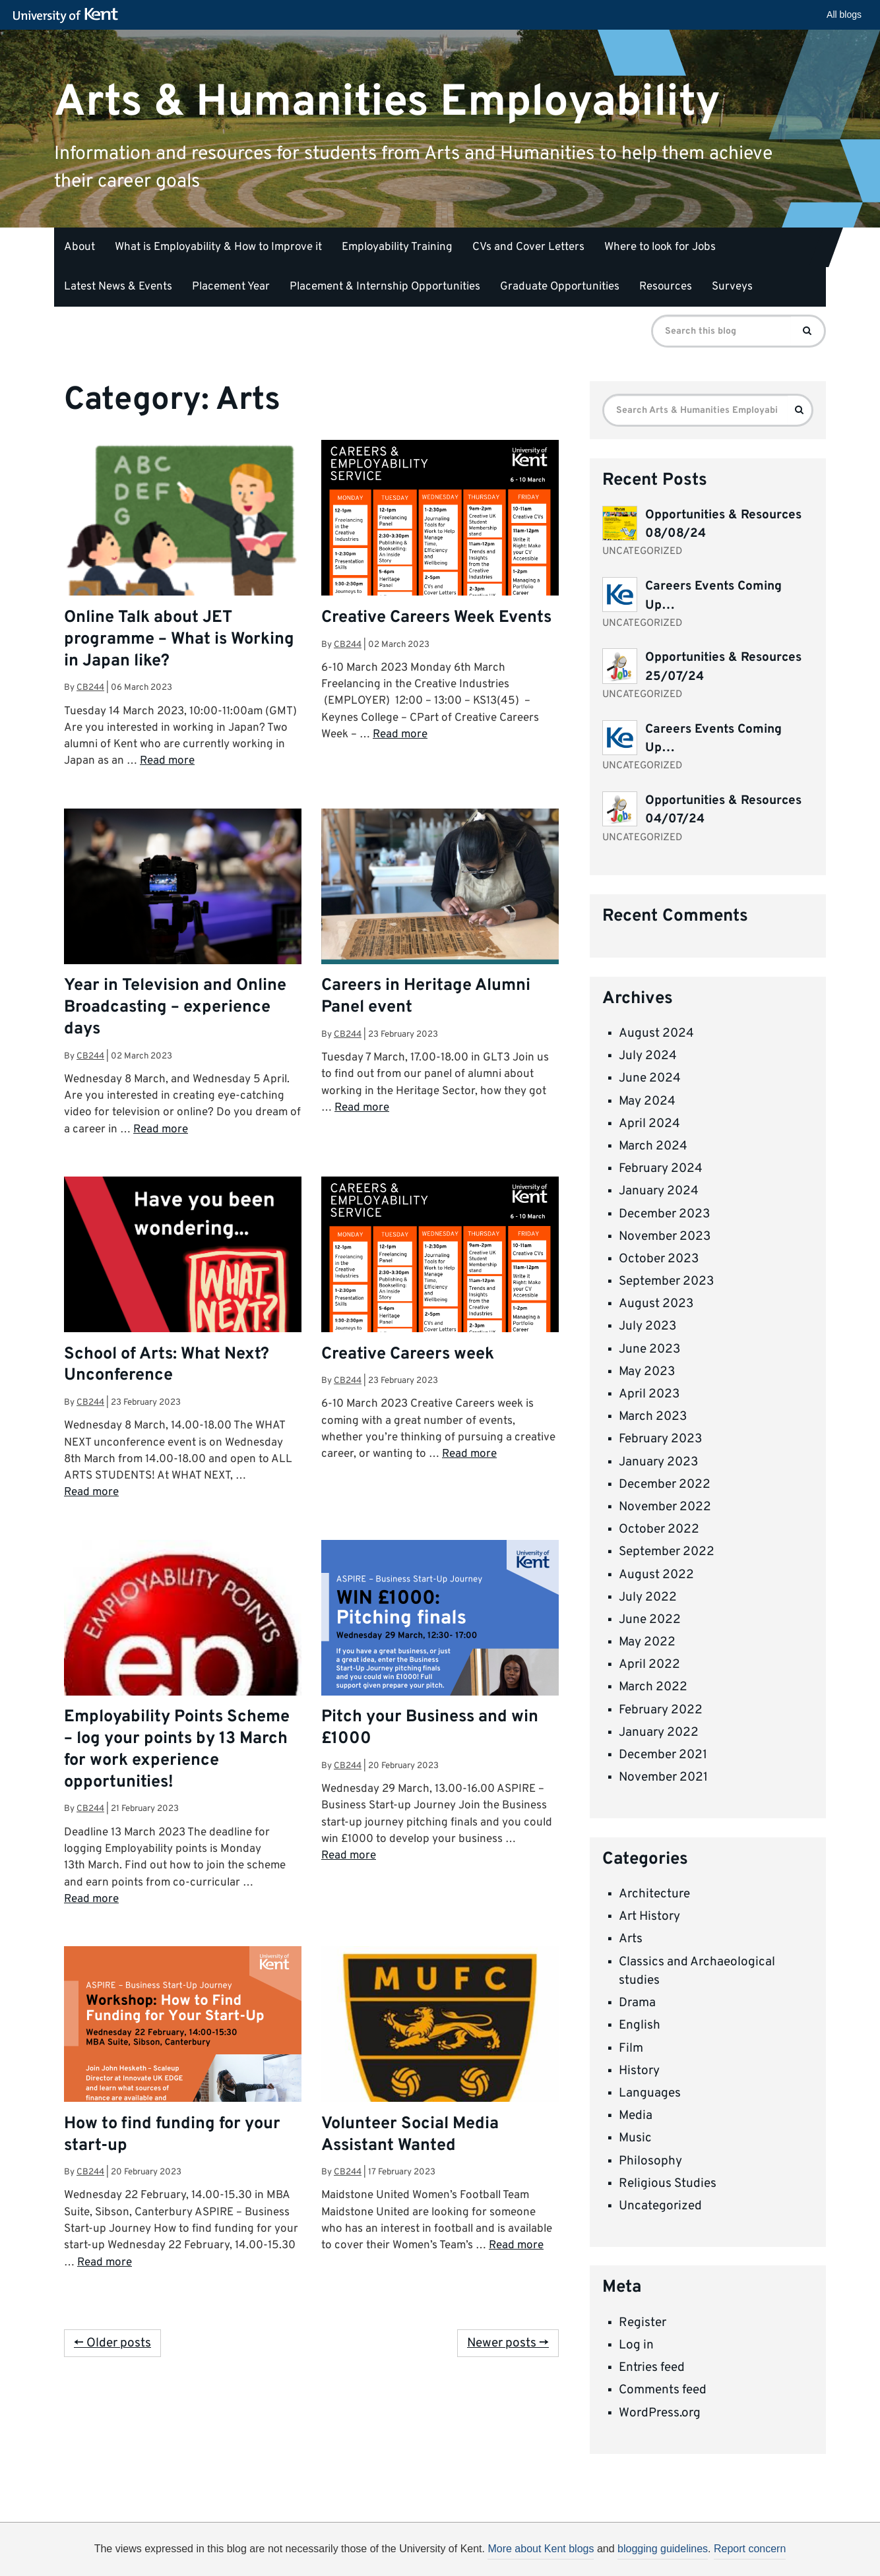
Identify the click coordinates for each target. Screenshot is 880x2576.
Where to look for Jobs (660, 247)
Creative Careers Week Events (436, 618)
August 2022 (656, 1575)
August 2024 (656, 1033)
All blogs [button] (844, 14)
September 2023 (666, 1281)
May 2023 (647, 1372)
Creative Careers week (407, 1354)
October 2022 (659, 1529)
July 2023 (647, 1326)
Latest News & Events (118, 287)
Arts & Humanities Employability (387, 102)
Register (642, 2323)
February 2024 (661, 1169)
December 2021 (663, 1755)
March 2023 (653, 1417)
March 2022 (653, 1687)
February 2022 (661, 1710)
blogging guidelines (662, 2548)
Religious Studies (667, 2184)
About (79, 247)
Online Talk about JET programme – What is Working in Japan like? (179, 639)
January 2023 (658, 1462)
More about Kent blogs (540, 2548)
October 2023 (659, 1259)
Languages (650, 2093)
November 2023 (664, 1236)
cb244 (90, 687)
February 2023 (660, 1439)
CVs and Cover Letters (528, 247)
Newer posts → (508, 2343)
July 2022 (648, 1597)
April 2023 (649, 1394)
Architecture (654, 1894)
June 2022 (650, 1620)
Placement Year (231, 287)
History (639, 2071)
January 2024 (659, 1191)
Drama (637, 2003)
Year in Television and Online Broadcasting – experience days (175, 1007)
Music (635, 2138)
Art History (649, 1916)
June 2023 (649, 1349)
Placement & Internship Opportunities (385, 287)
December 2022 (664, 1484)
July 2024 (648, 1056)
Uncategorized (660, 2206)
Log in (636, 2345)
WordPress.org (660, 2413)
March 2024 (653, 1146)
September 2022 (666, 1552)
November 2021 (663, 1777)
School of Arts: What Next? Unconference (166, 1365)
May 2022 (647, 1642)
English (639, 2025)
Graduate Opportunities (559, 287)
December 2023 (664, 1214)
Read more (167, 761)
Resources (665, 287)
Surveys (732, 287)
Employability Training (397, 247)
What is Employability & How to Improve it (218, 247)
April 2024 (649, 1124)
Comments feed (663, 2390)
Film (631, 2048)
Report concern (750, 2548)
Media (635, 2116)
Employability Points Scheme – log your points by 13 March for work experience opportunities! (177, 1750)
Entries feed (652, 2368)
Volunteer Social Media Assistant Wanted (410, 2135)
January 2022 (659, 1732)
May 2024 (647, 1101)
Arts (631, 1939)
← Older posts (112, 2343)
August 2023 (656, 1304)
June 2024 (650, 1078)
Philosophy (650, 2161)
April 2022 (649, 1664)
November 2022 (665, 1507)
